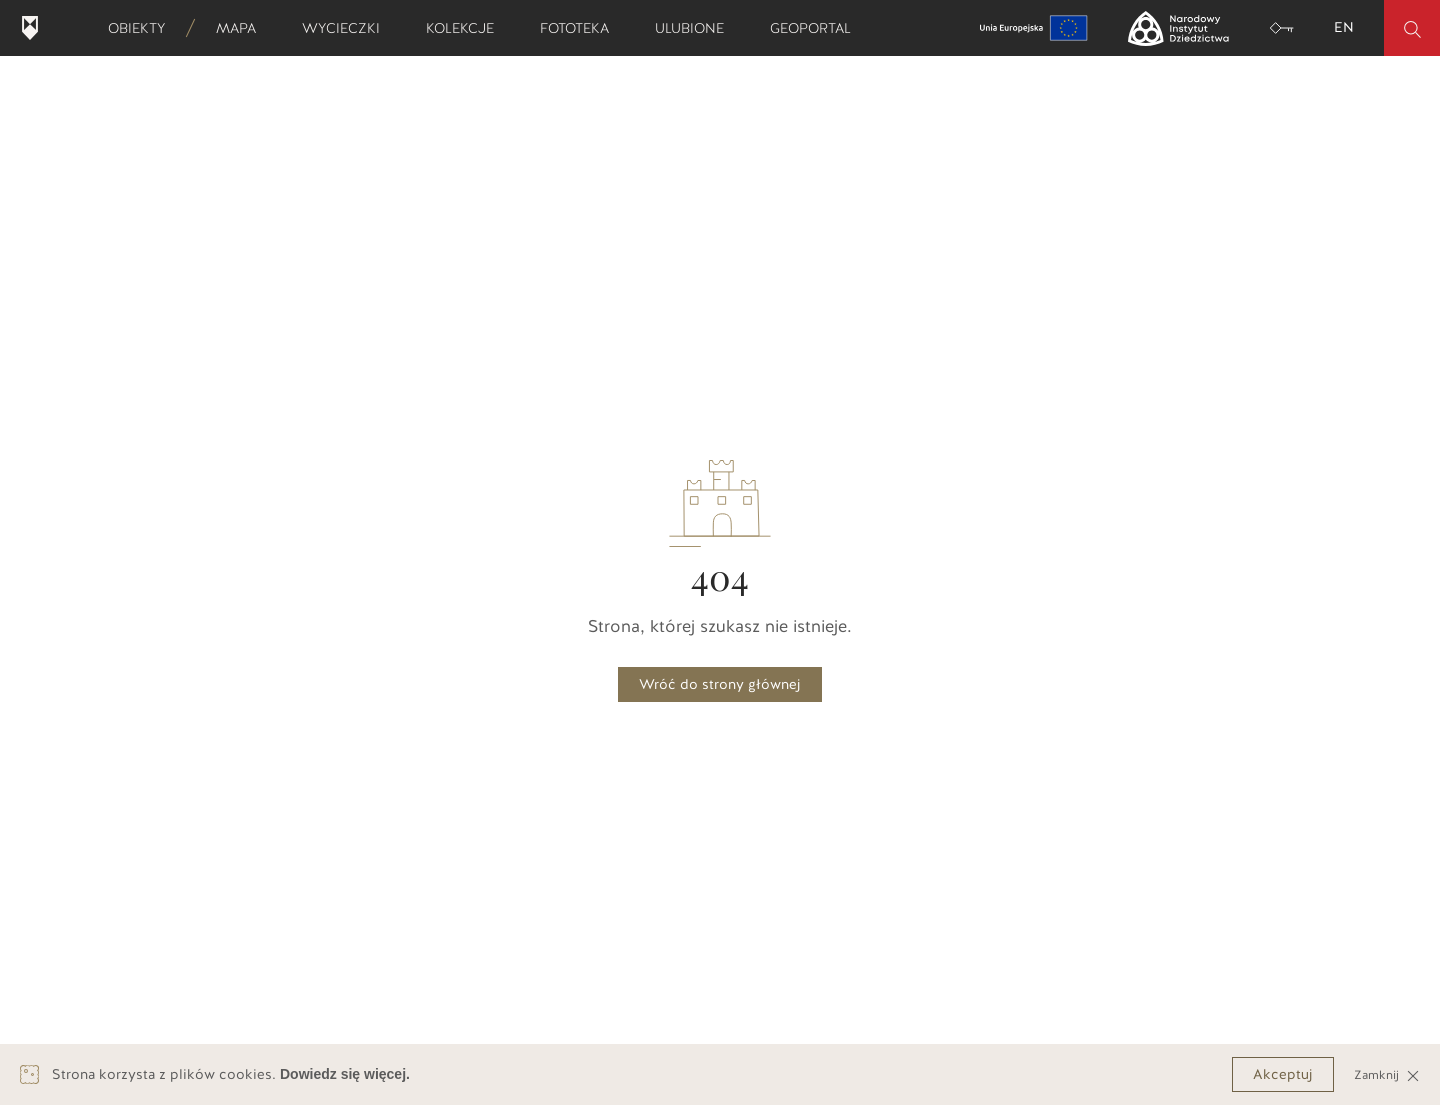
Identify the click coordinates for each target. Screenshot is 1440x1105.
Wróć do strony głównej (720, 684)
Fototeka (581, 28)
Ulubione (696, 28)
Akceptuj (1283, 1074)
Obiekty (143, 28)
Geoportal (817, 28)
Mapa (242, 28)
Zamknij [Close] (1387, 1074)
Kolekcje (466, 28)
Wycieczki (347, 28)
